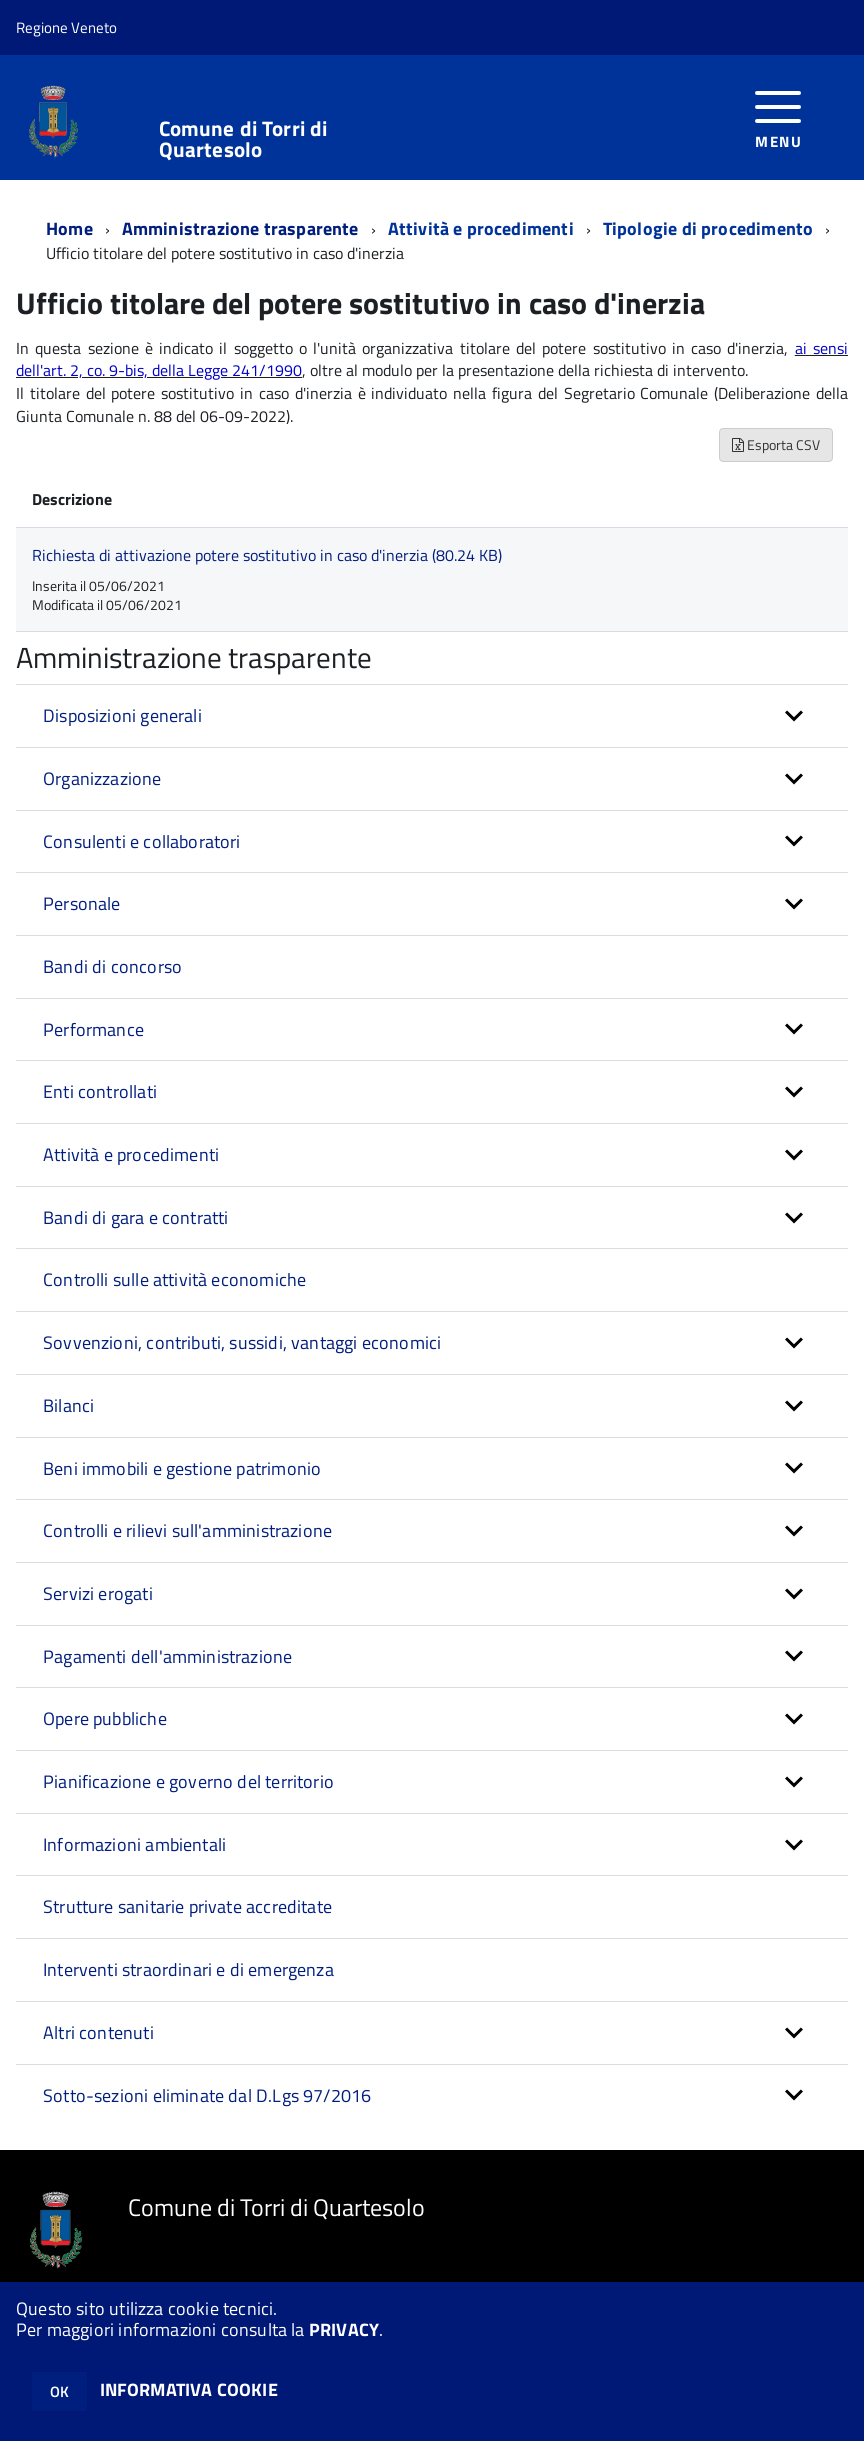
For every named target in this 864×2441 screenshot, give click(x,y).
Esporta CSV (776, 444)
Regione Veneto (66, 27)
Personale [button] (82, 903)
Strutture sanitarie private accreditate (187, 1906)
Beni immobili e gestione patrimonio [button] (182, 1468)
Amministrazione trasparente (240, 228)
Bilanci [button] (68, 1405)
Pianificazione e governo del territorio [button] (188, 1781)
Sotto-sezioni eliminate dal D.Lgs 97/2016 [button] (207, 2095)
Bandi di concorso (112, 966)
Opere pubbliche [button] (105, 1718)
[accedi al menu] (778, 117)
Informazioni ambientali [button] (134, 1844)
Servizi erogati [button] (98, 1593)
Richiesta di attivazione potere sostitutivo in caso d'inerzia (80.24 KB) (267, 555)
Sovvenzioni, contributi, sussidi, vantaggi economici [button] (242, 1342)
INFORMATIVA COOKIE (189, 2389)
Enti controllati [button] (100, 1091)
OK (59, 2391)
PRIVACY (344, 2329)
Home (69, 228)
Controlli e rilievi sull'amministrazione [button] (187, 1530)
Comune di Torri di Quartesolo (243, 139)
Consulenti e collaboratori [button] (142, 841)
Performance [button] (93, 1029)
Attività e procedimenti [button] (131, 1154)
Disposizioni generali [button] (122, 715)
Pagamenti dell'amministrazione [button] (167, 1656)
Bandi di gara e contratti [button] (136, 1217)
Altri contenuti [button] (98, 2032)
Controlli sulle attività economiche (174, 1279)
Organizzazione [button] (102, 778)
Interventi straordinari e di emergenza (188, 1969)
